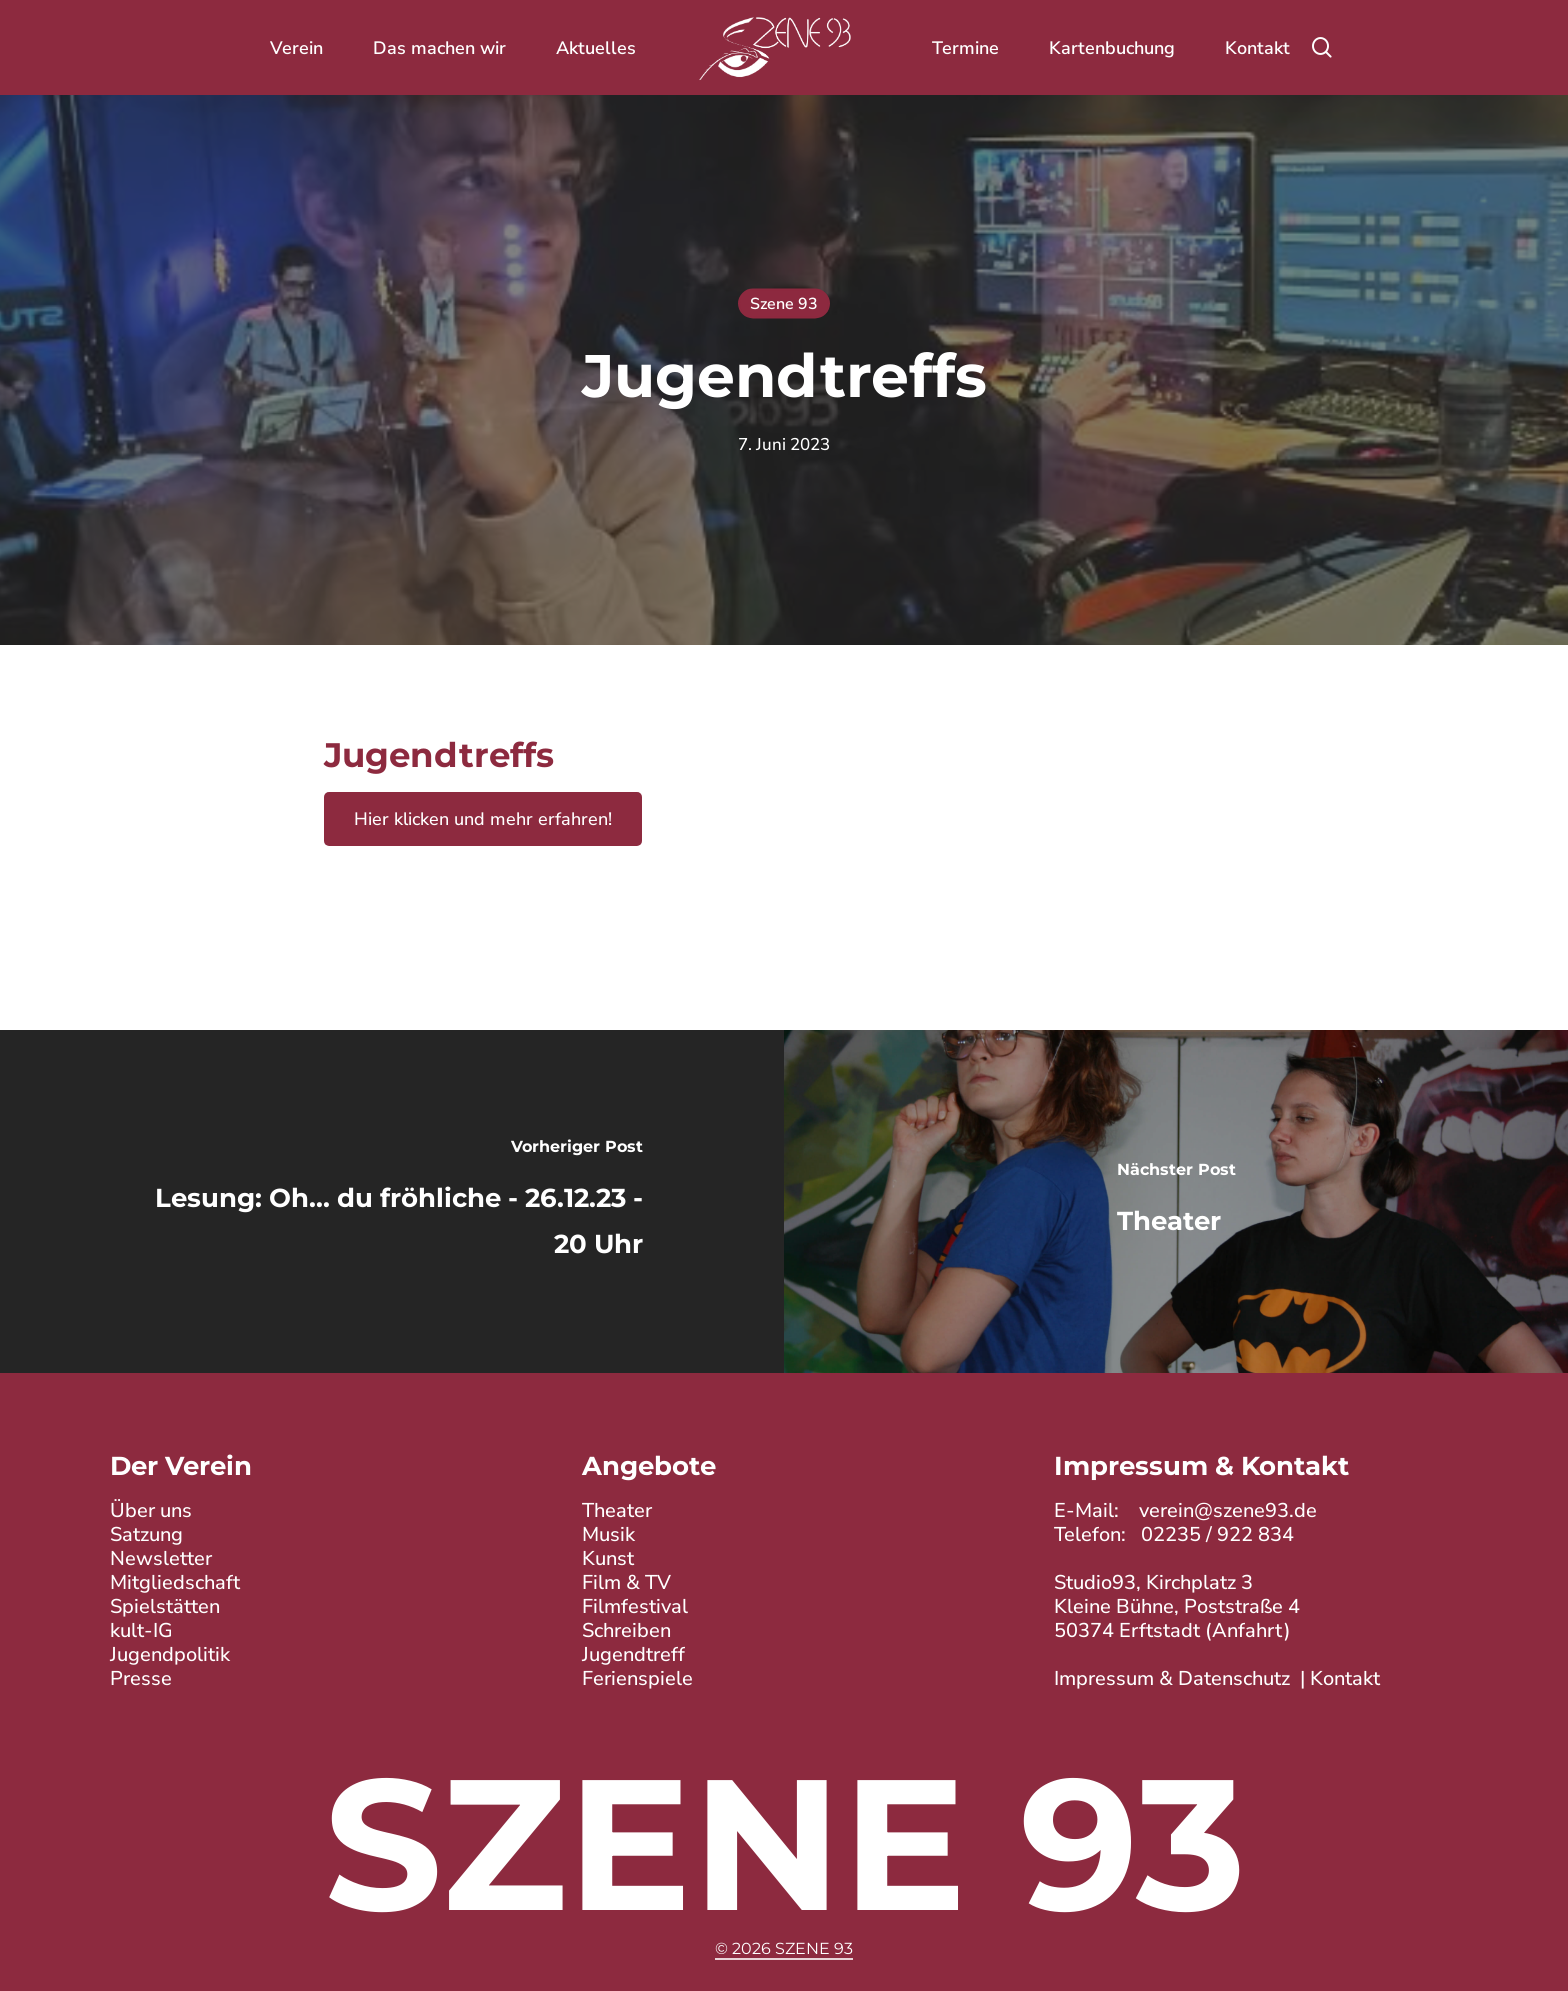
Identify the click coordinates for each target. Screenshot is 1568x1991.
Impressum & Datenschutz (1172, 1679)
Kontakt (1345, 1679)
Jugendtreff (633, 1655)
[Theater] (1176, 1201)
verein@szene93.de (1228, 1511)
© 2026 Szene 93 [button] (784, 1948)
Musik (608, 1535)
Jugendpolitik (170, 1655)
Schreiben (626, 1631)
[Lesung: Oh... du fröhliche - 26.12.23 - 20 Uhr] (392, 1201)
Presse (141, 1679)
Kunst (608, 1559)
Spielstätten (165, 1607)
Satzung (146, 1535)
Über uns (151, 1511)
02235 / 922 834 (1217, 1535)
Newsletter (161, 1559)
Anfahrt (1248, 1631)
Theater (617, 1511)
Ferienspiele (637, 1679)
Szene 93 (784, 304)
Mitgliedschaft (175, 1583)
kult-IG (141, 1631)
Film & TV (626, 1583)
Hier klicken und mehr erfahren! (483, 819)
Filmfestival (635, 1607)
